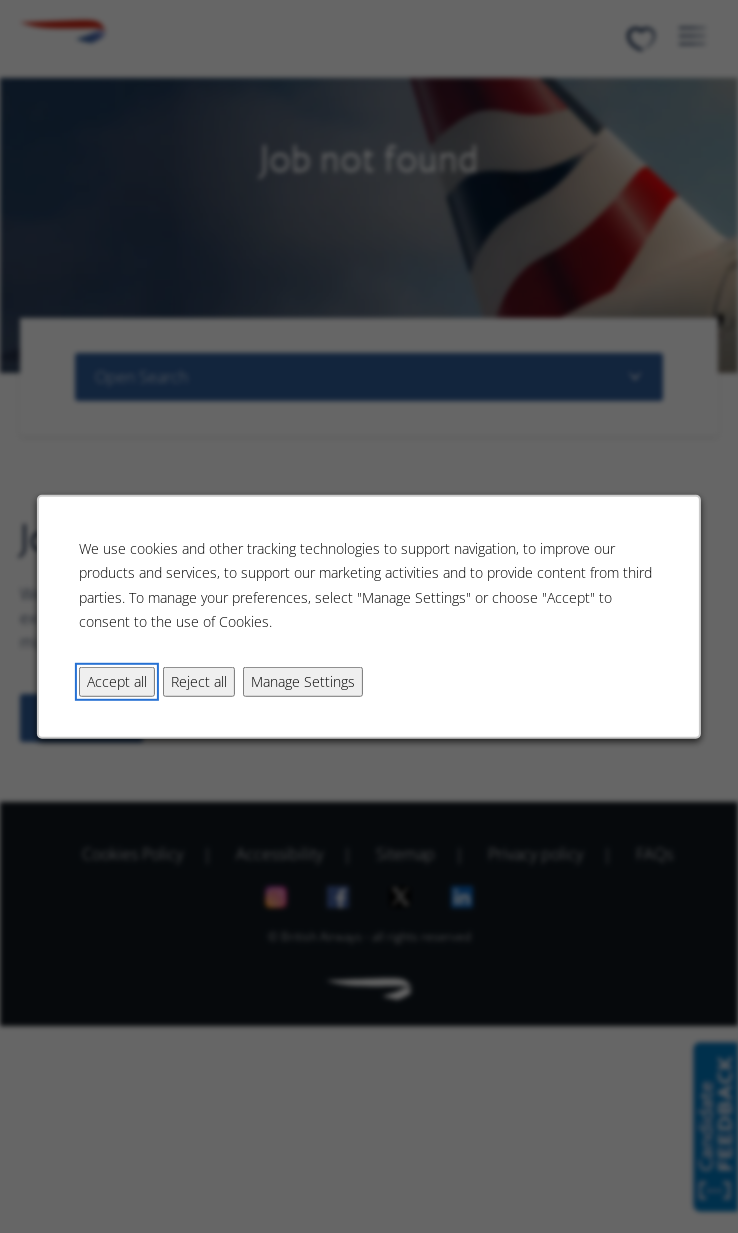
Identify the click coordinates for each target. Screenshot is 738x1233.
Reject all (199, 680)
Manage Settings (303, 680)
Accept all (117, 680)
